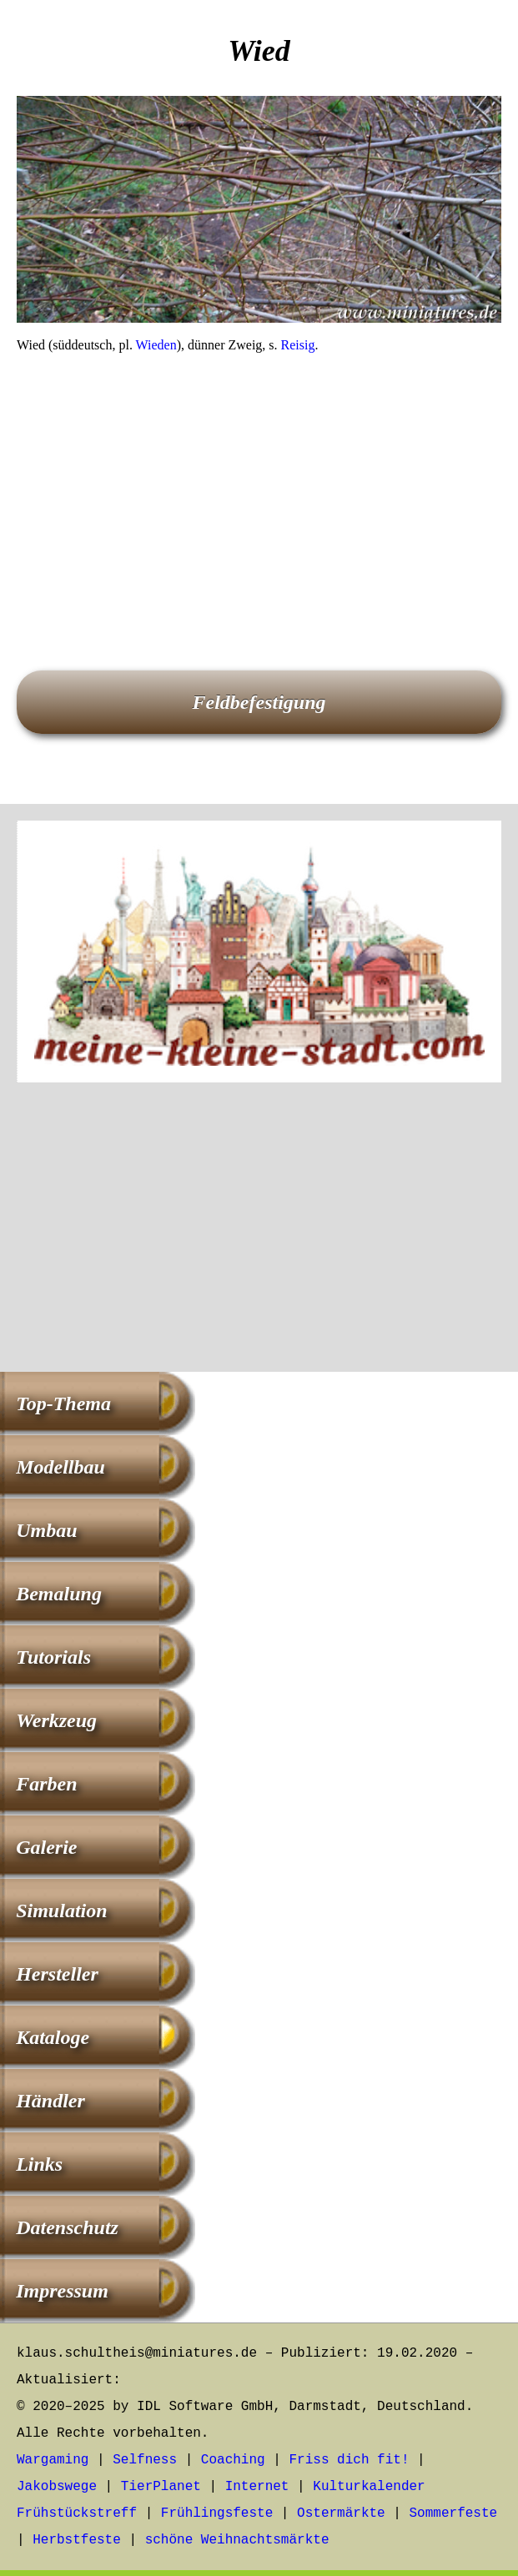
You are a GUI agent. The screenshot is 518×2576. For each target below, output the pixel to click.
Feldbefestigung (259, 702)
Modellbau (60, 1467)
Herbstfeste (77, 2540)
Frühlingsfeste (217, 2513)
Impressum (62, 2291)
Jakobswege (57, 2486)
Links (39, 2164)
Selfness (145, 2460)
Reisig (298, 345)
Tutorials (53, 1657)
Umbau (46, 1530)
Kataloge (52, 2037)
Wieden (156, 345)
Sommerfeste (454, 2513)
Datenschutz (67, 2227)
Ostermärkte (341, 2513)
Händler (50, 2101)
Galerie (46, 1847)
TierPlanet (161, 2486)
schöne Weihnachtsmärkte (237, 2540)
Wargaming (52, 2460)
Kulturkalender (369, 2486)
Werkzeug (56, 1720)
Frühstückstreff (77, 2513)
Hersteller (57, 1974)
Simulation (61, 1910)
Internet (257, 2486)
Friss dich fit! (349, 2460)
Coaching (233, 2460)
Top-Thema (63, 1403)
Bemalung (59, 1593)
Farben (46, 1784)
